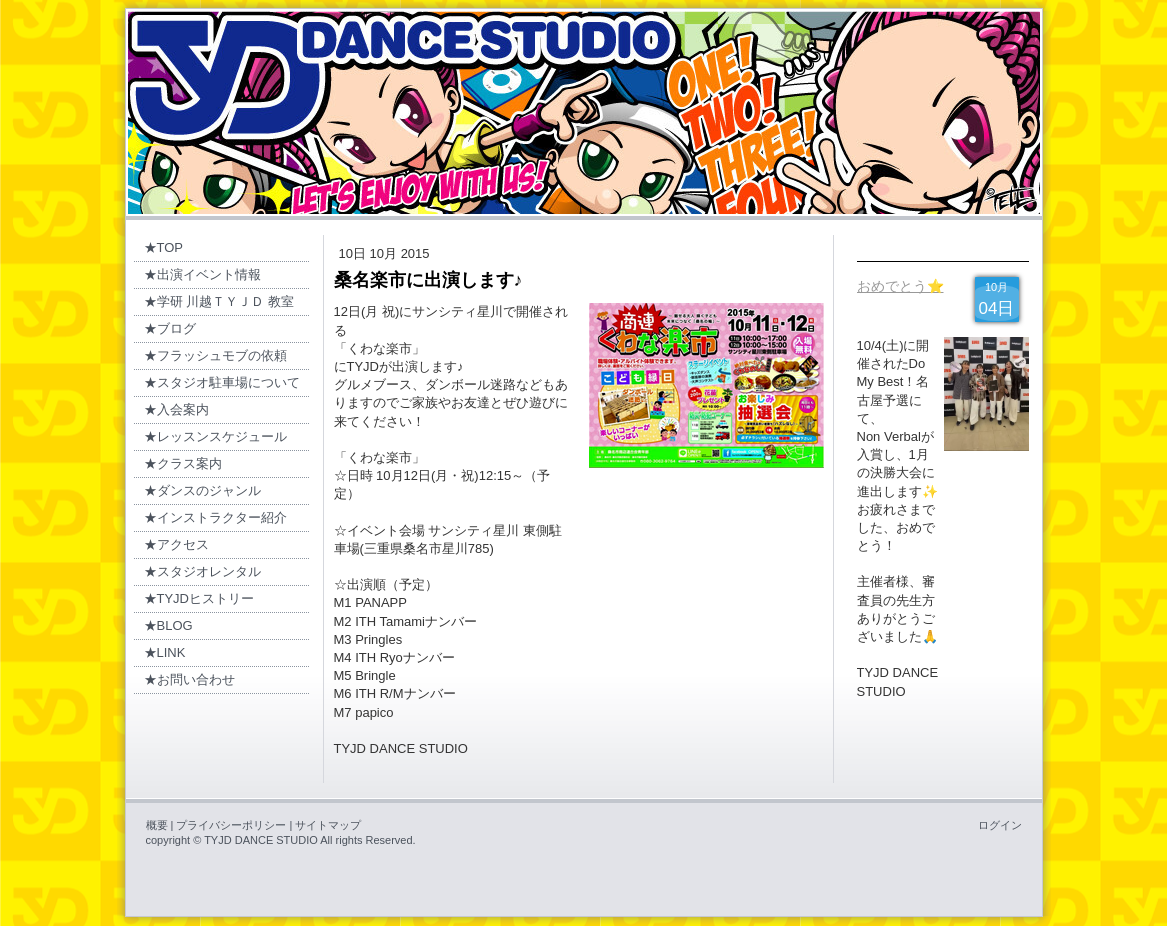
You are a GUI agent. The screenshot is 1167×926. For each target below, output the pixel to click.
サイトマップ (328, 825)
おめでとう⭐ (900, 286)
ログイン (1000, 825)
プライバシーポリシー (231, 825)
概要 (157, 825)
